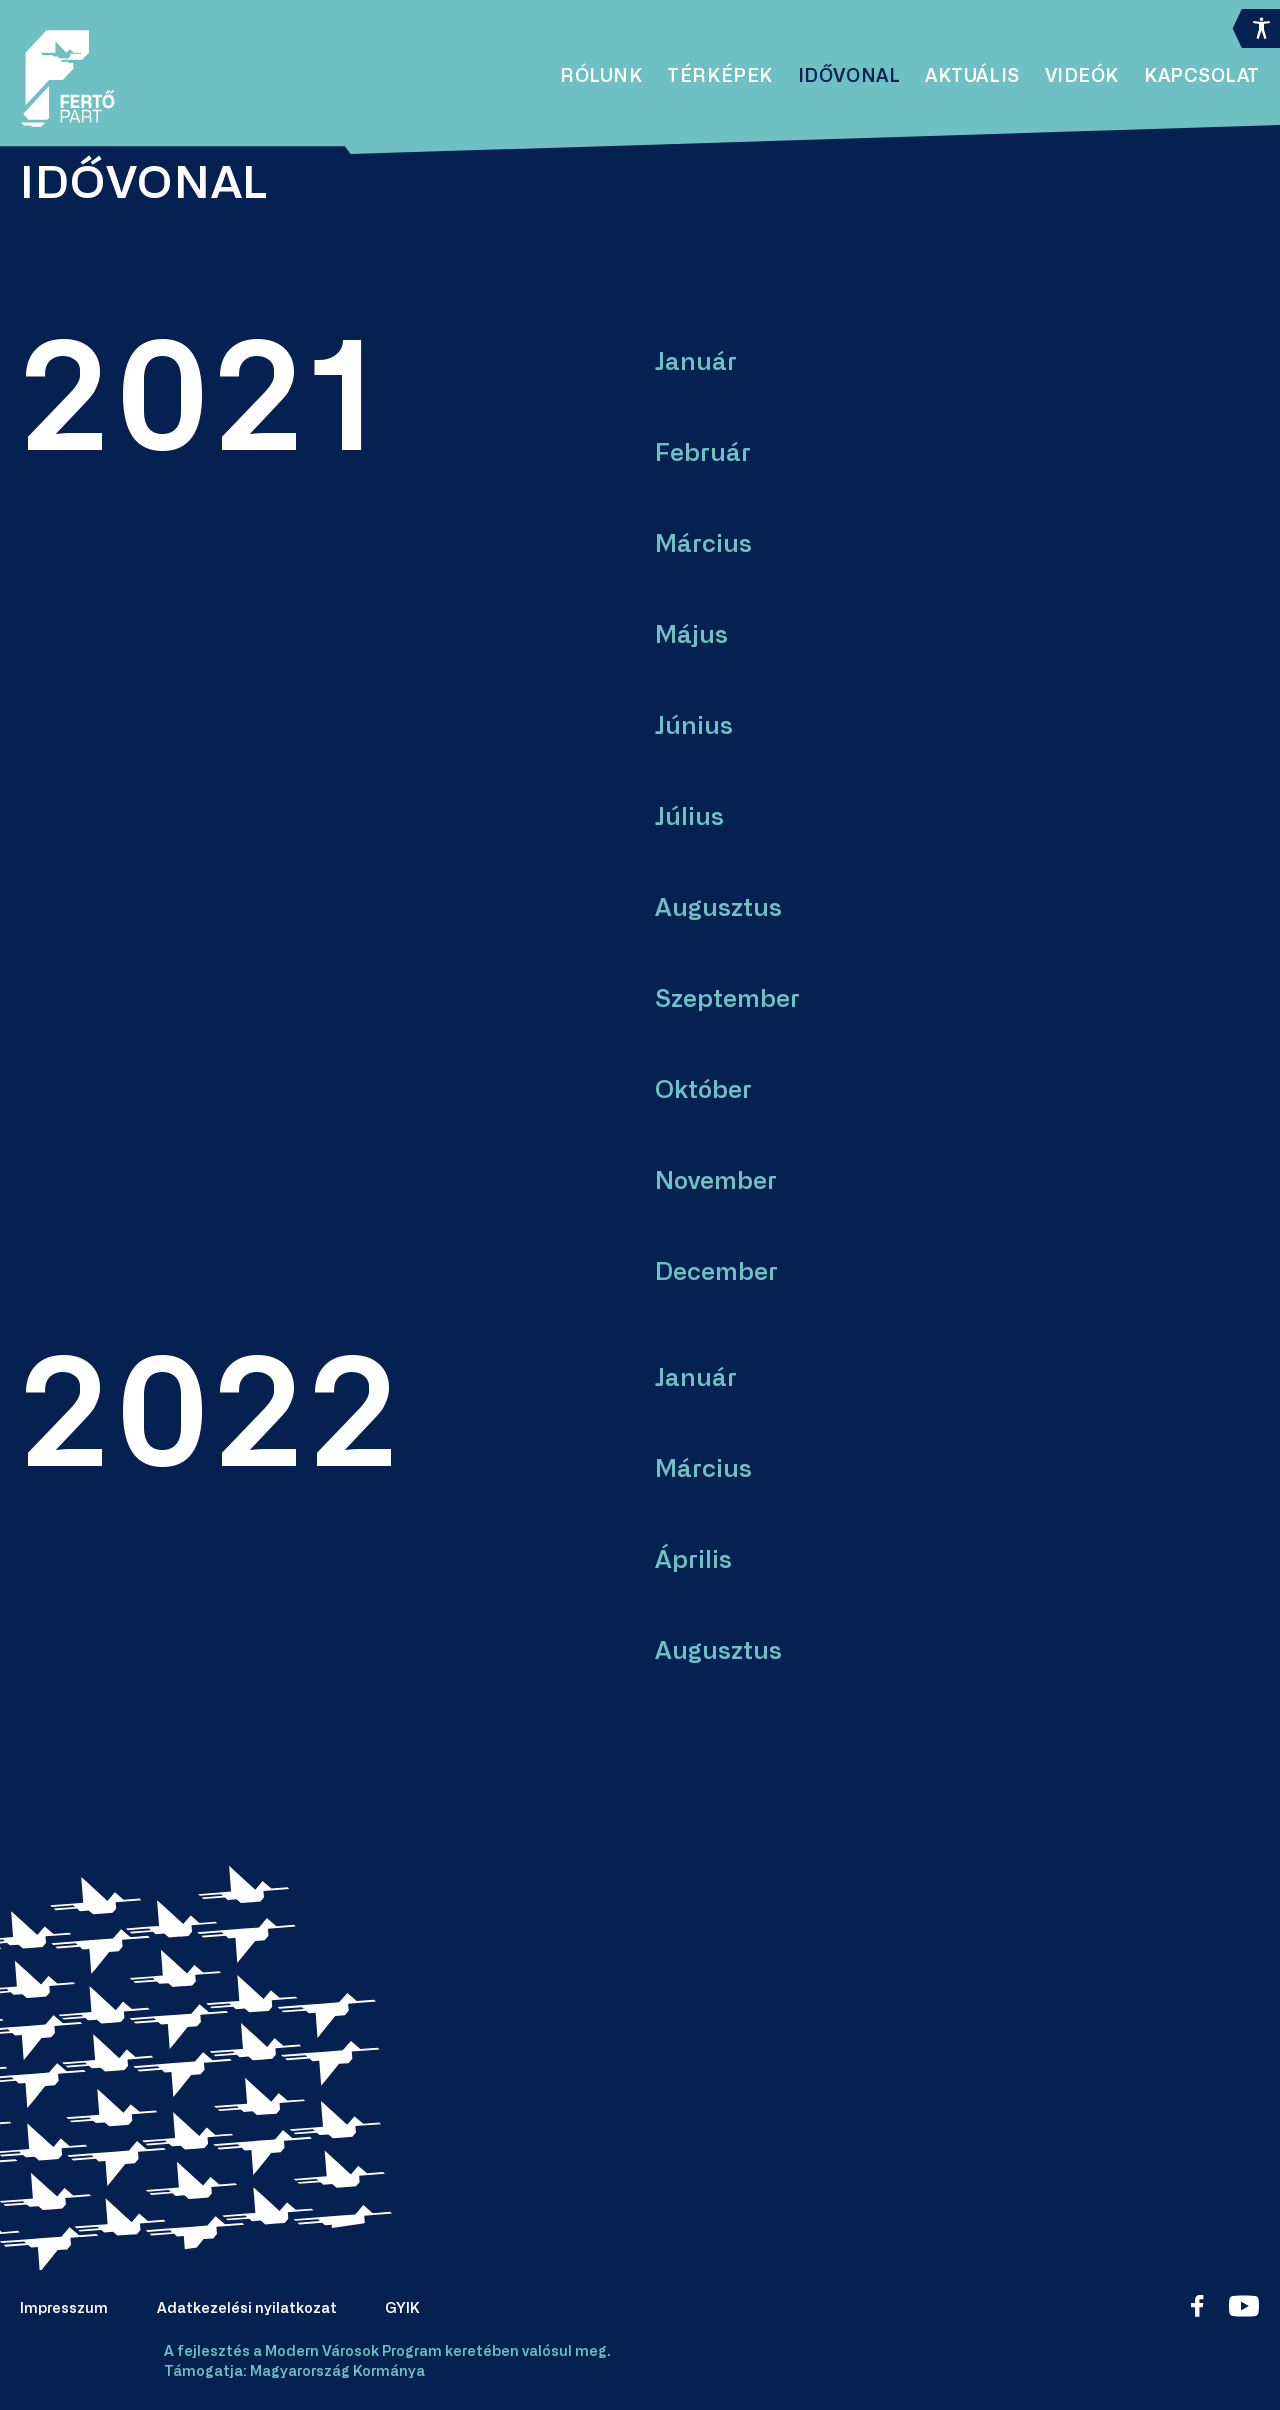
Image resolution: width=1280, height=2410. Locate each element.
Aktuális (972, 77)
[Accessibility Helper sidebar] (1256, 24)
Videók (1082, 77)
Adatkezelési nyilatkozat (247, 2309)
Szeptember (727, 1000)
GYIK (402, 2309)
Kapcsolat (1202, 77)
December (716, 1273)
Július (689, 818)
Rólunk (601, 77)
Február (703, 454)
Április (693, 1561)
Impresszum (64, 2309)
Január (696, 363)
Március (703, 545)
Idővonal (849, 77)
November (716, 1182)
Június (694, 727)
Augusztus (718, 909)
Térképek (719, 77)
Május (691, 636)
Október (703, 1091)
